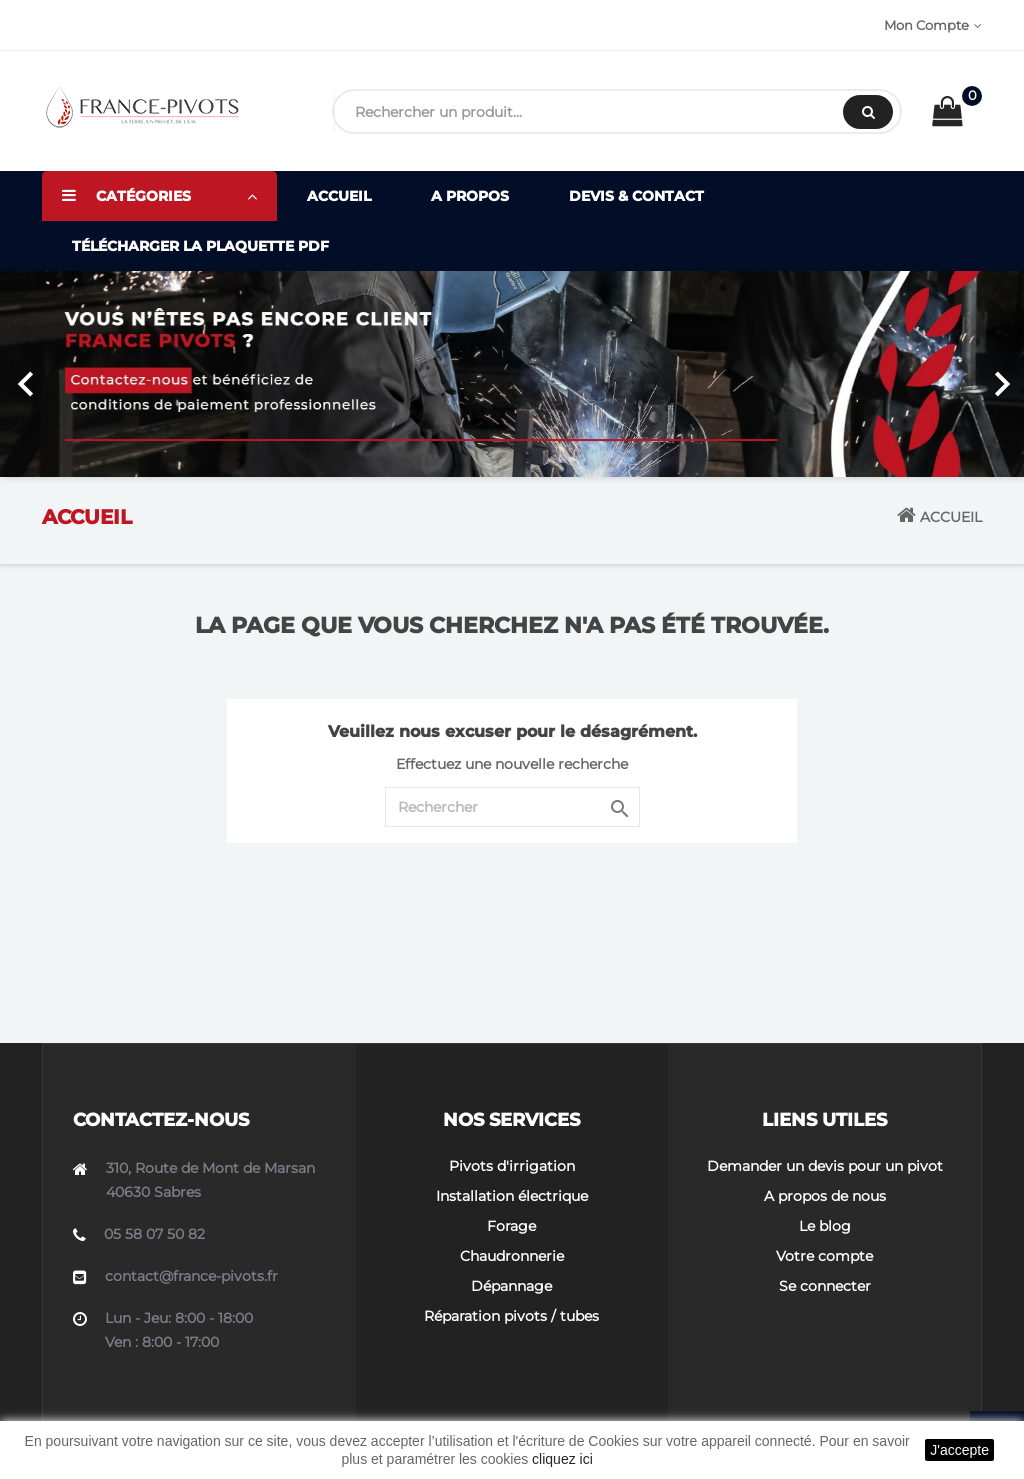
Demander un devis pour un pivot (825, 1166)
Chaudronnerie (512, 1256)
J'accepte (959, 1450)
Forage (511, 1226)
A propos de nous (825, 1196)
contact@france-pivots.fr (191, 1276)
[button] (77, 374)
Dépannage (511, 1286)
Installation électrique (512, 1196)
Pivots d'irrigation (512, 1166)
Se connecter (825, 1286)
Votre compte (824, 1256)
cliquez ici (562, 1459)
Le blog (825, 1226)
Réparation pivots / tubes (511, 1316)
